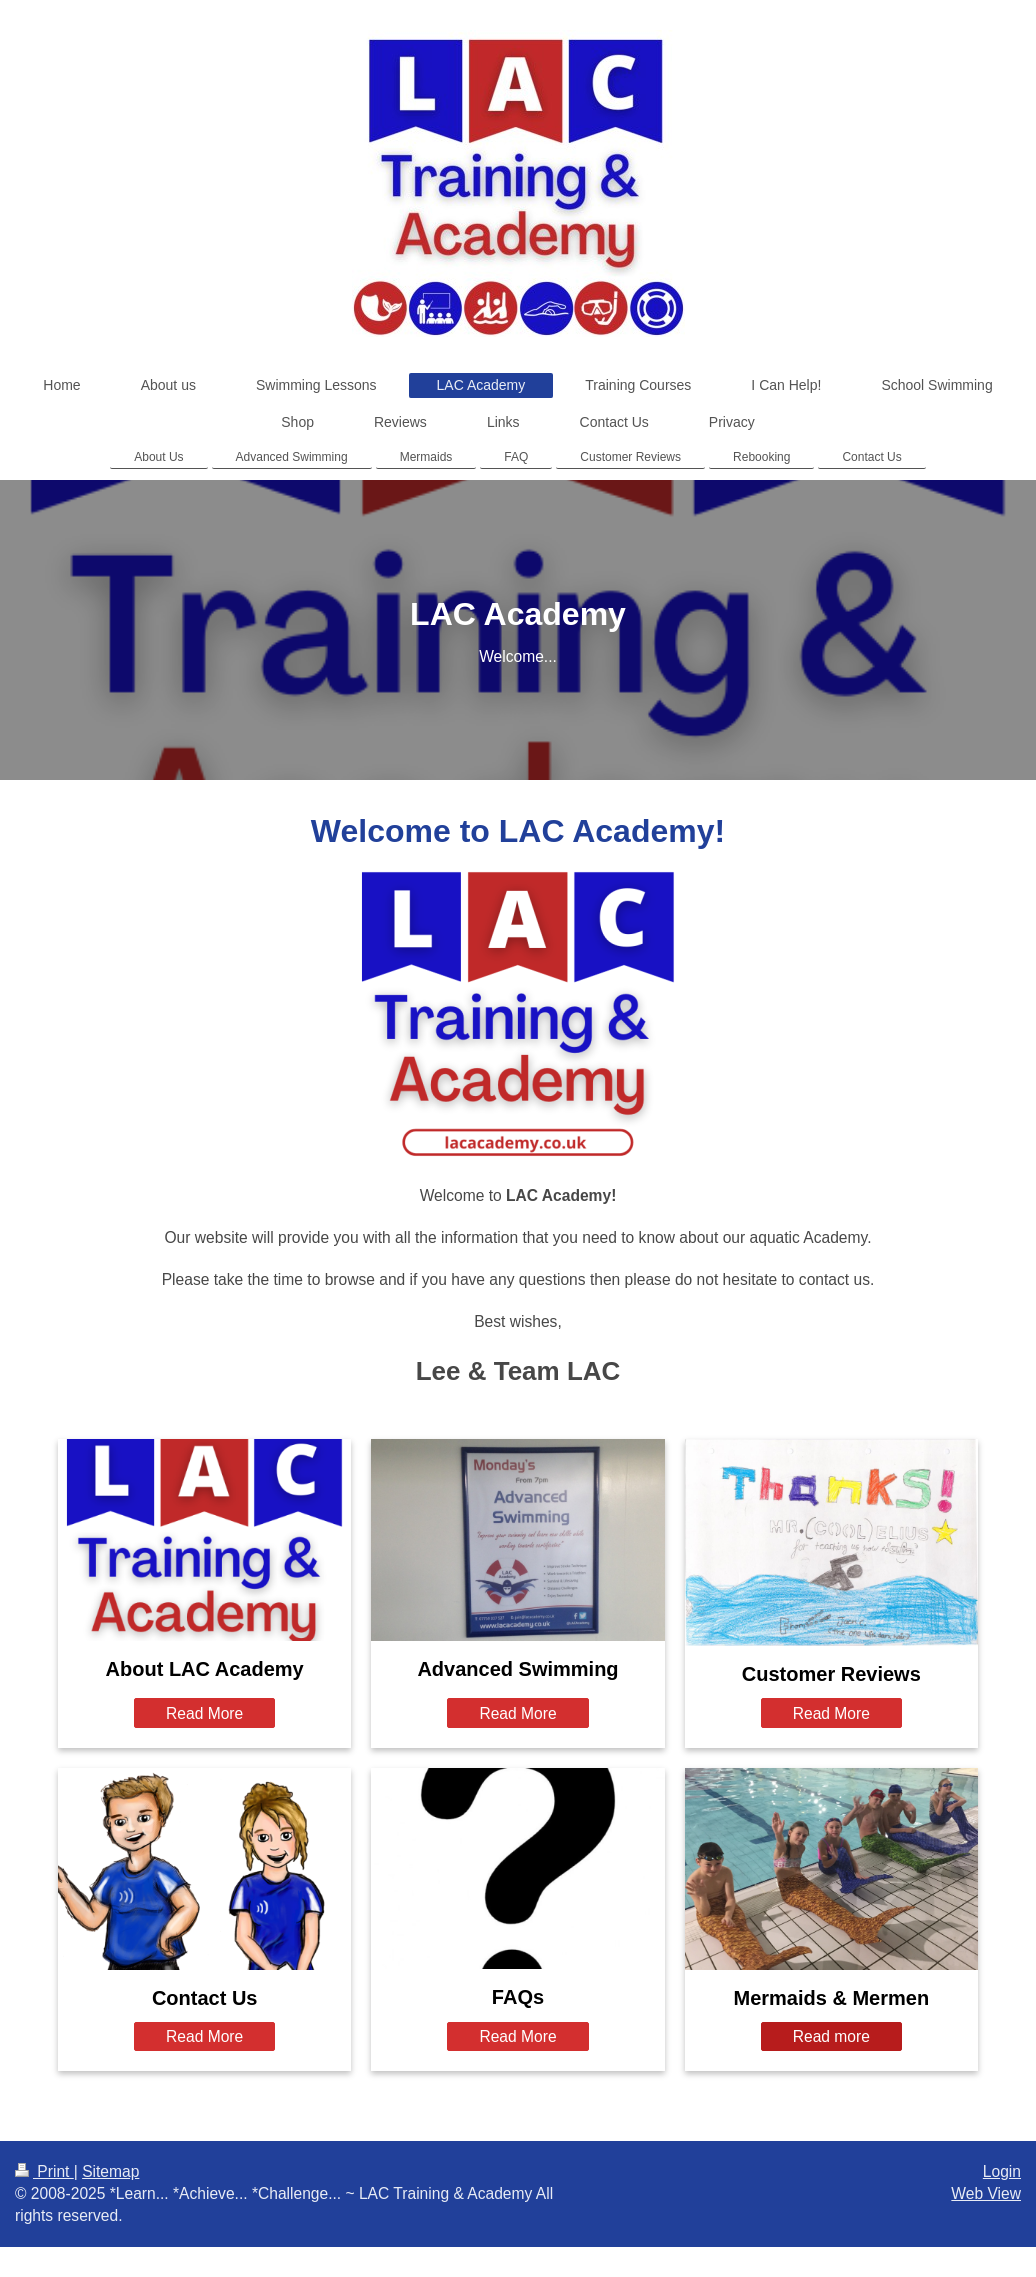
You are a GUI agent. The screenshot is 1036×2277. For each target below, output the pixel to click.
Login (1002, 2171)
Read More (204, 1713)
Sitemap (110, 2171)
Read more (831, 2036)
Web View (986, 2193)
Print (44, 2171)
